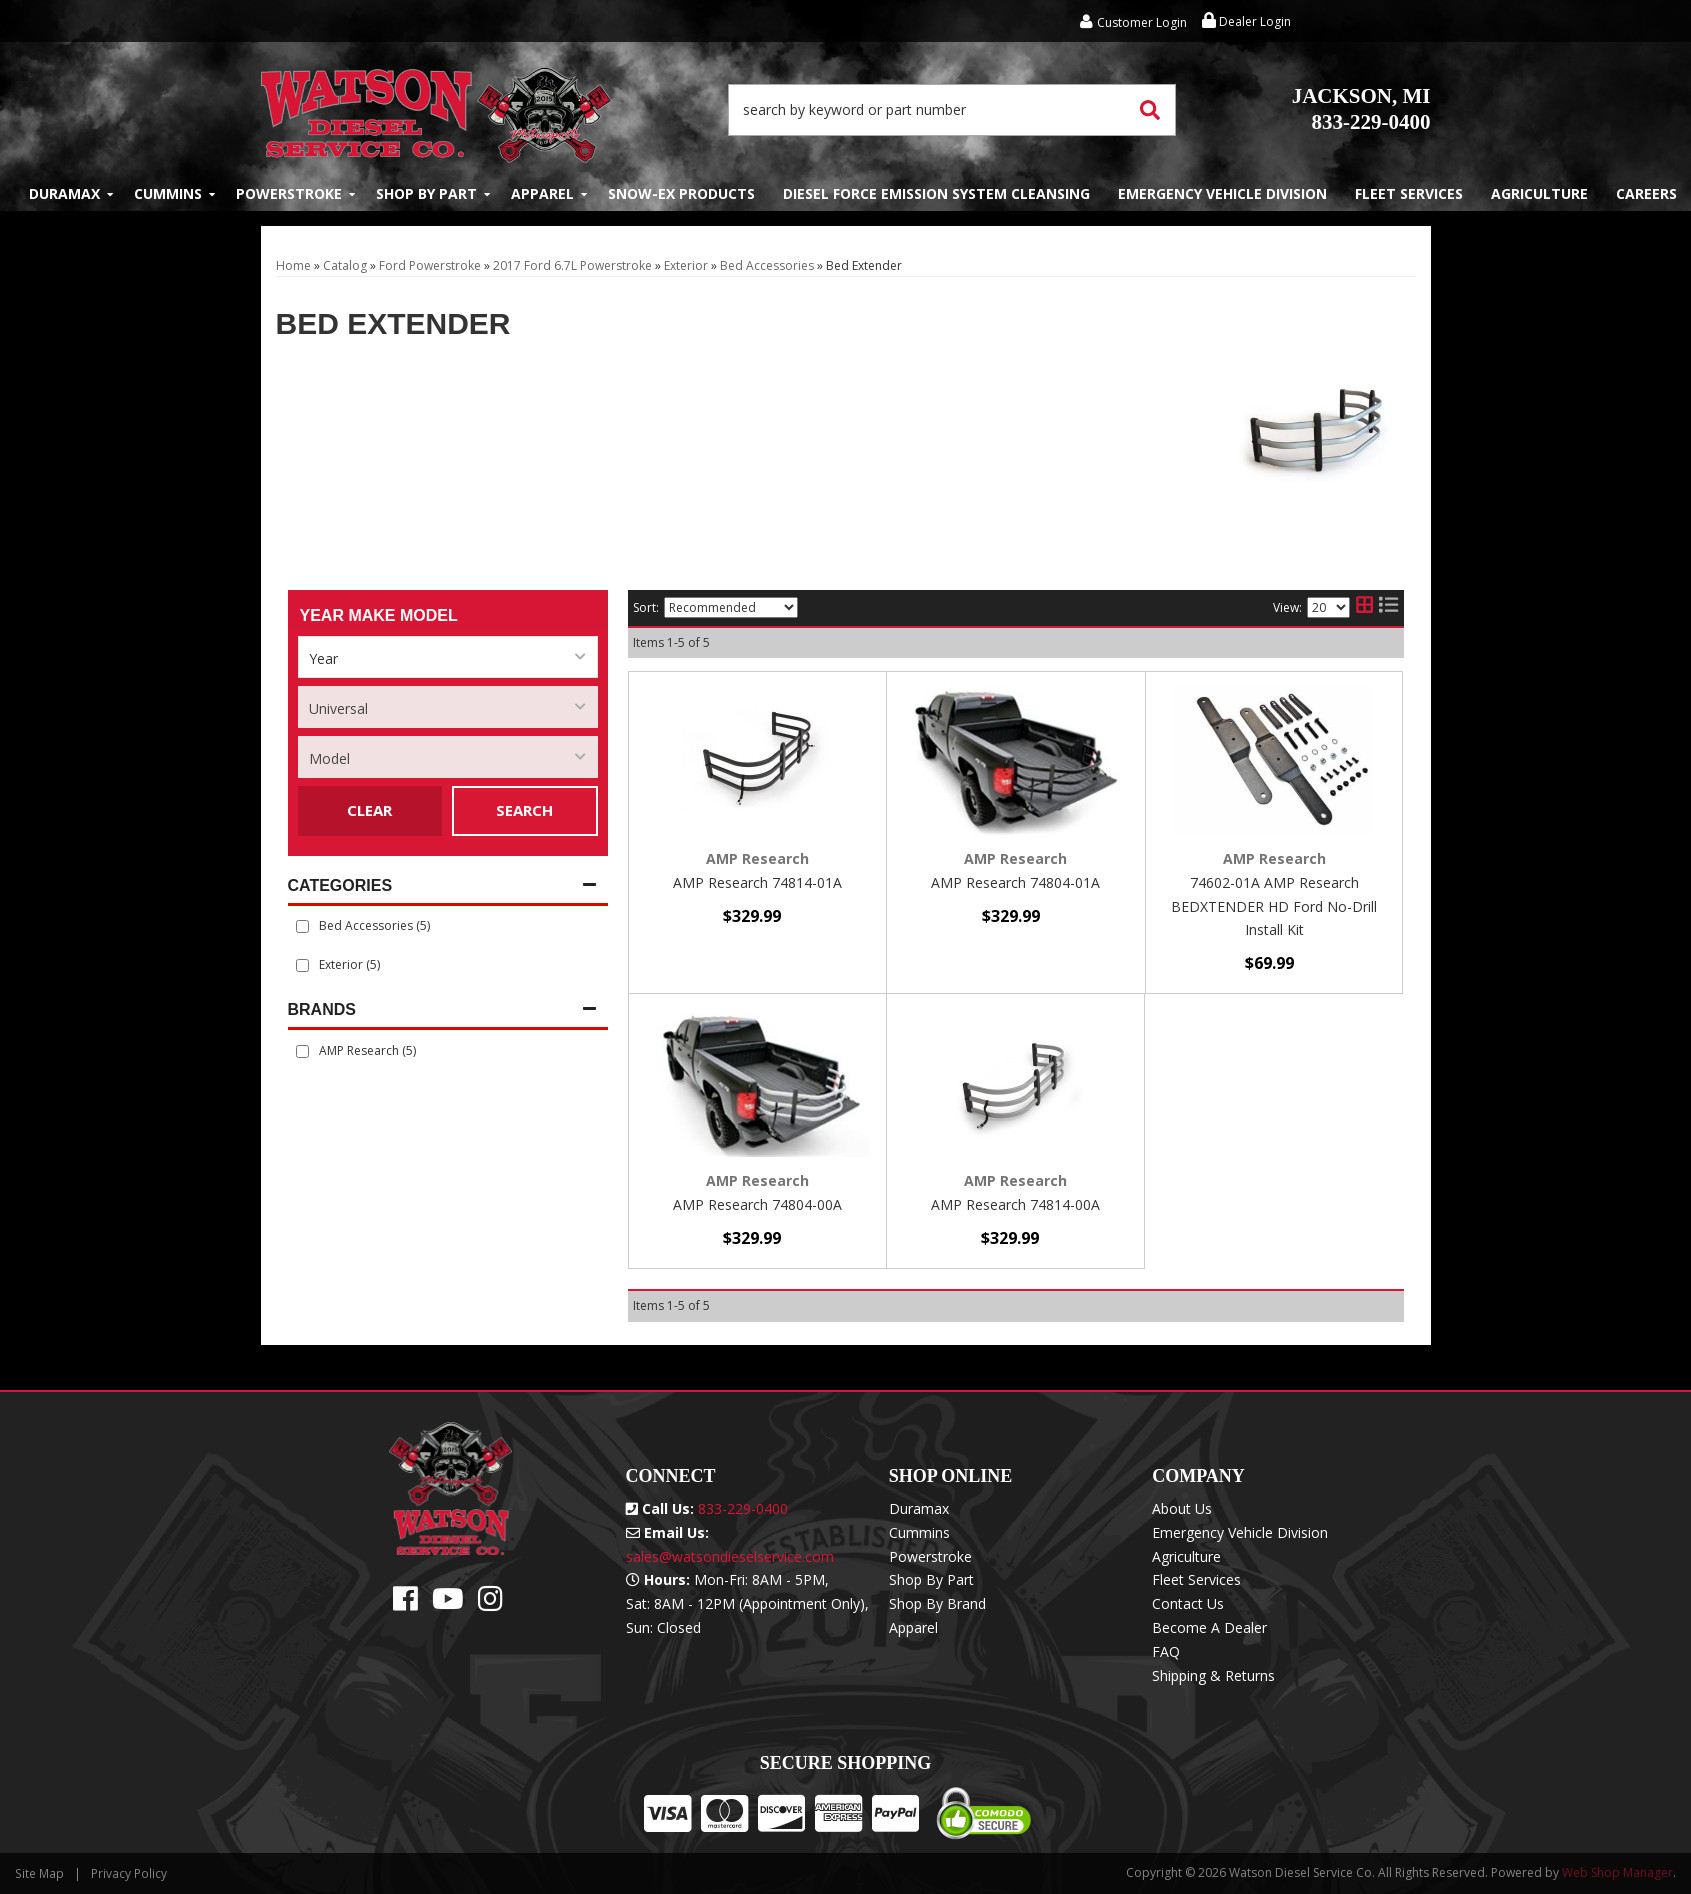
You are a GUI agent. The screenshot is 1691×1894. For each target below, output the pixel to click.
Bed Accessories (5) (374, 925)
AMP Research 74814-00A (1015, 1204)
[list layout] (1388, 608)
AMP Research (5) (367, 1050)
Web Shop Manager (1617, 1872)
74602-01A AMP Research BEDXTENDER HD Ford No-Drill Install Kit (1274, 906)
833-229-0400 (1361, 109)
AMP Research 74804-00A (757, 1204)
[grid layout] (1364, 608)
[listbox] (448, 657)
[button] (952, 110)
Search (524, 810)
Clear (369, 810)
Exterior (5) (349, 964)
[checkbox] (302, 1051)
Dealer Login (1246, 21)
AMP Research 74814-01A (757, 882)
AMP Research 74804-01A (1015, 882)
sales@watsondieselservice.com (730, 1556)
